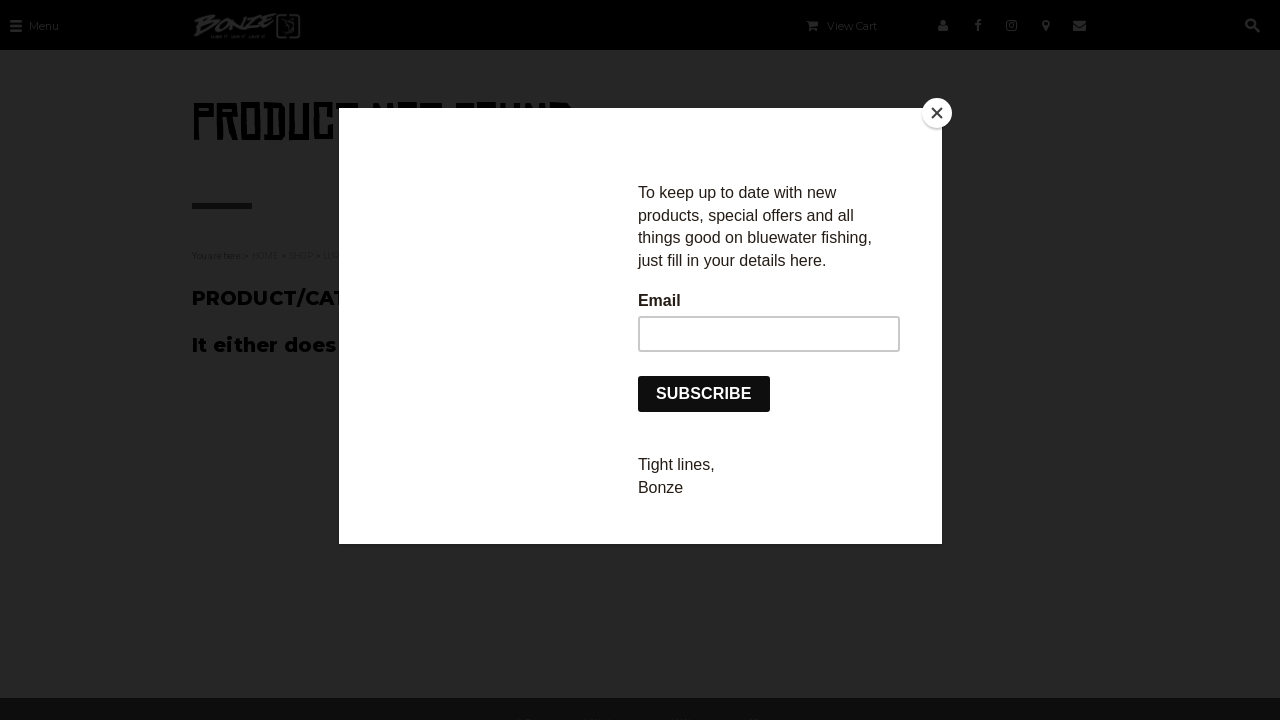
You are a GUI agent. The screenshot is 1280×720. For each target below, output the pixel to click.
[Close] (937, 113)
